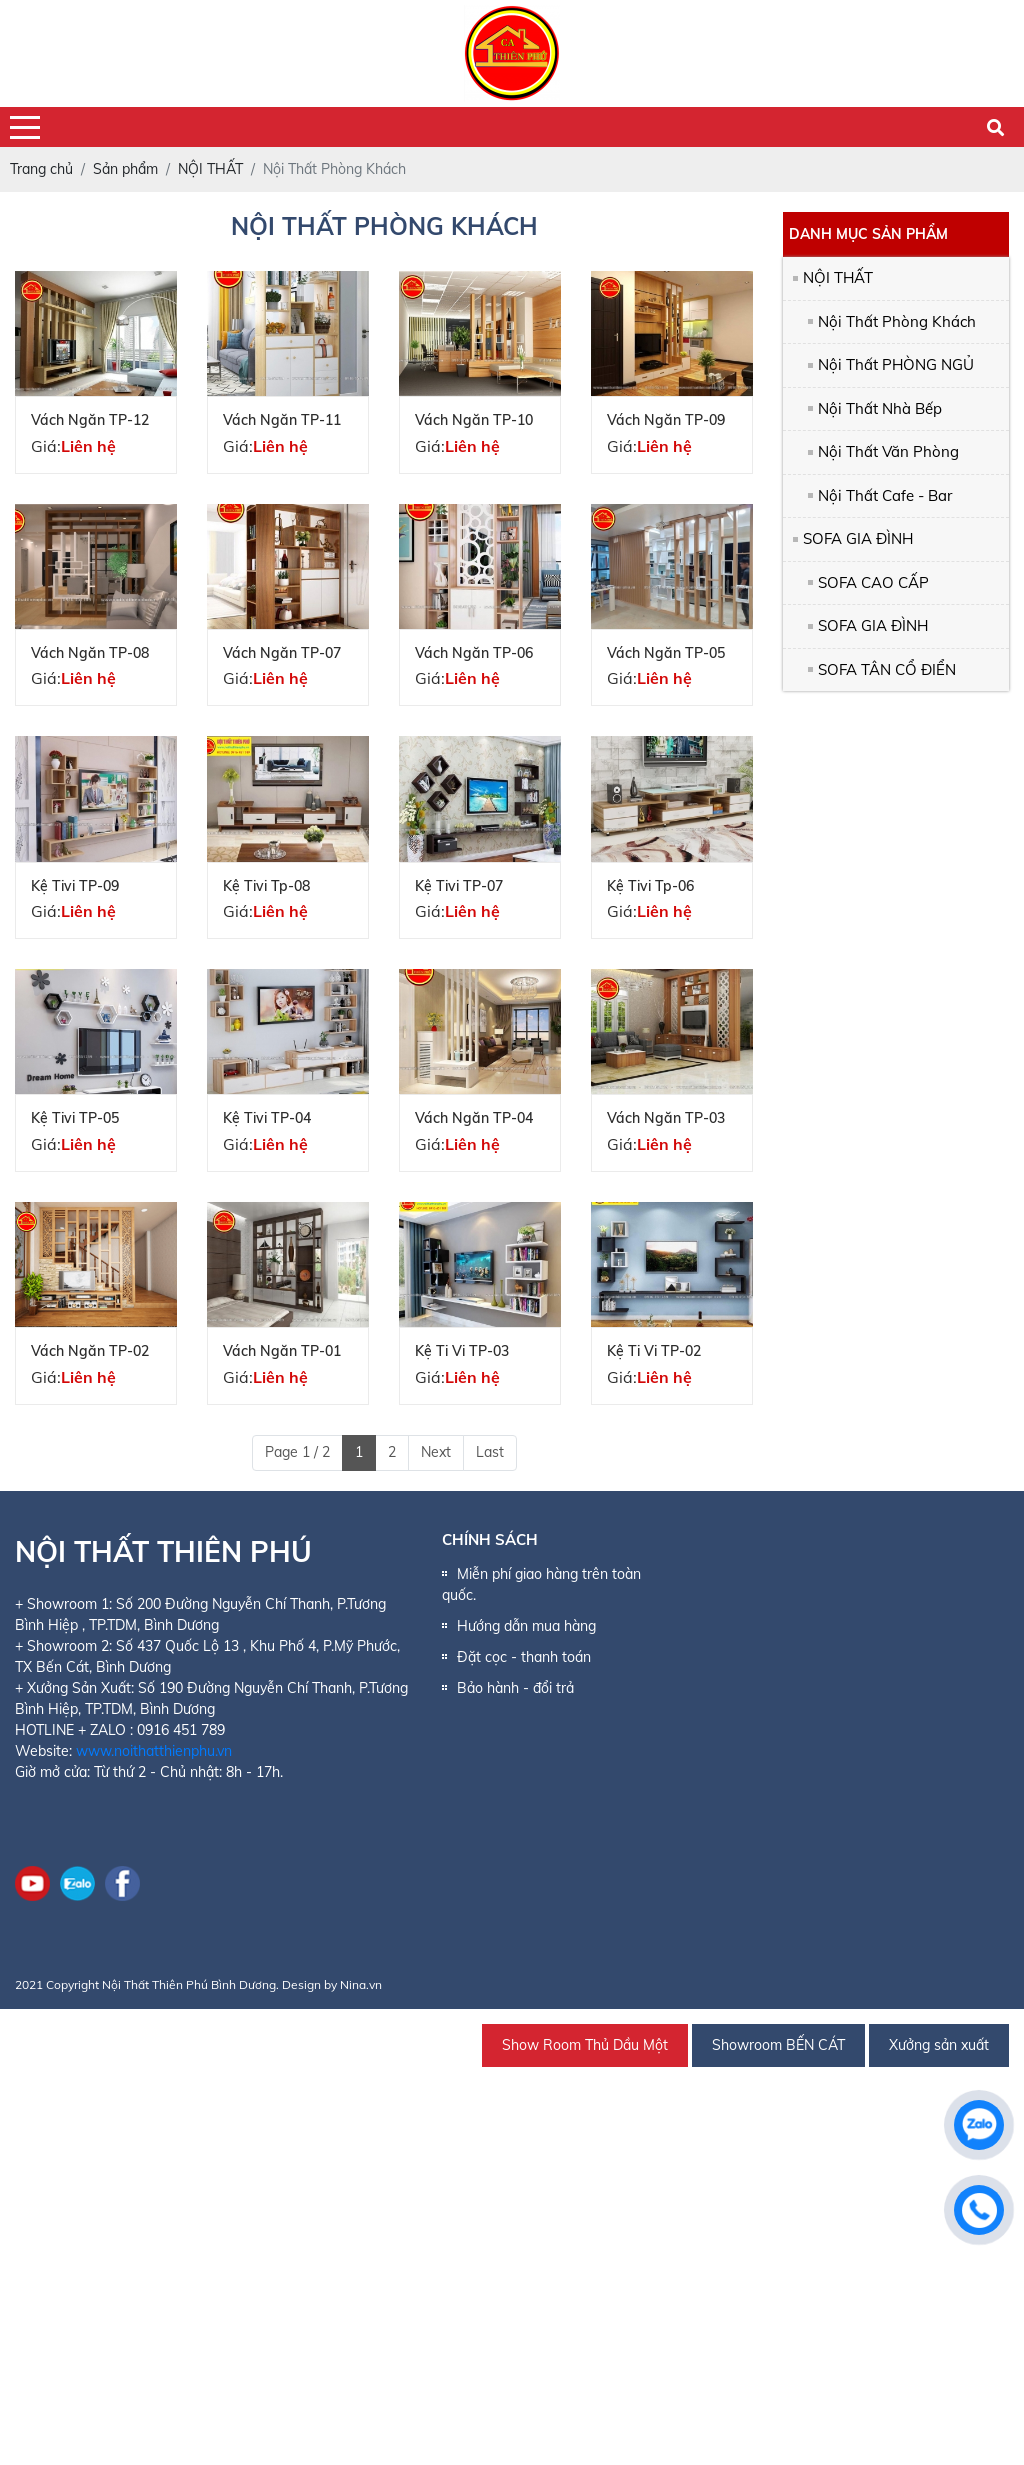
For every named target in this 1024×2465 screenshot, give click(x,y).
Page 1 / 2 (297, 1452)
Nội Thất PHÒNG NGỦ (896, 364)
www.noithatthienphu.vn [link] (154, 1751)
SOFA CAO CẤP (873, 582)
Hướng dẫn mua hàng (526, 1626)
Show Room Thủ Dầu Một (585, 2045)
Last (490, 1452)
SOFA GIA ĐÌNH (858, 538)
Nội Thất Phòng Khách (897, 321)
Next (436, 1452)
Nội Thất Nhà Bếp (880, 408)
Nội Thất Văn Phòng (888, 451)
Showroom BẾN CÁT (778, 2045)
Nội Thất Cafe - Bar (885, 495)
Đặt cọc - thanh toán (524, 1657)
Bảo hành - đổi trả (515, 1688)
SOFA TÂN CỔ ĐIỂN (887, 669)
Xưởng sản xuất (939, 2045)
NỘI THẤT (838, 277)
